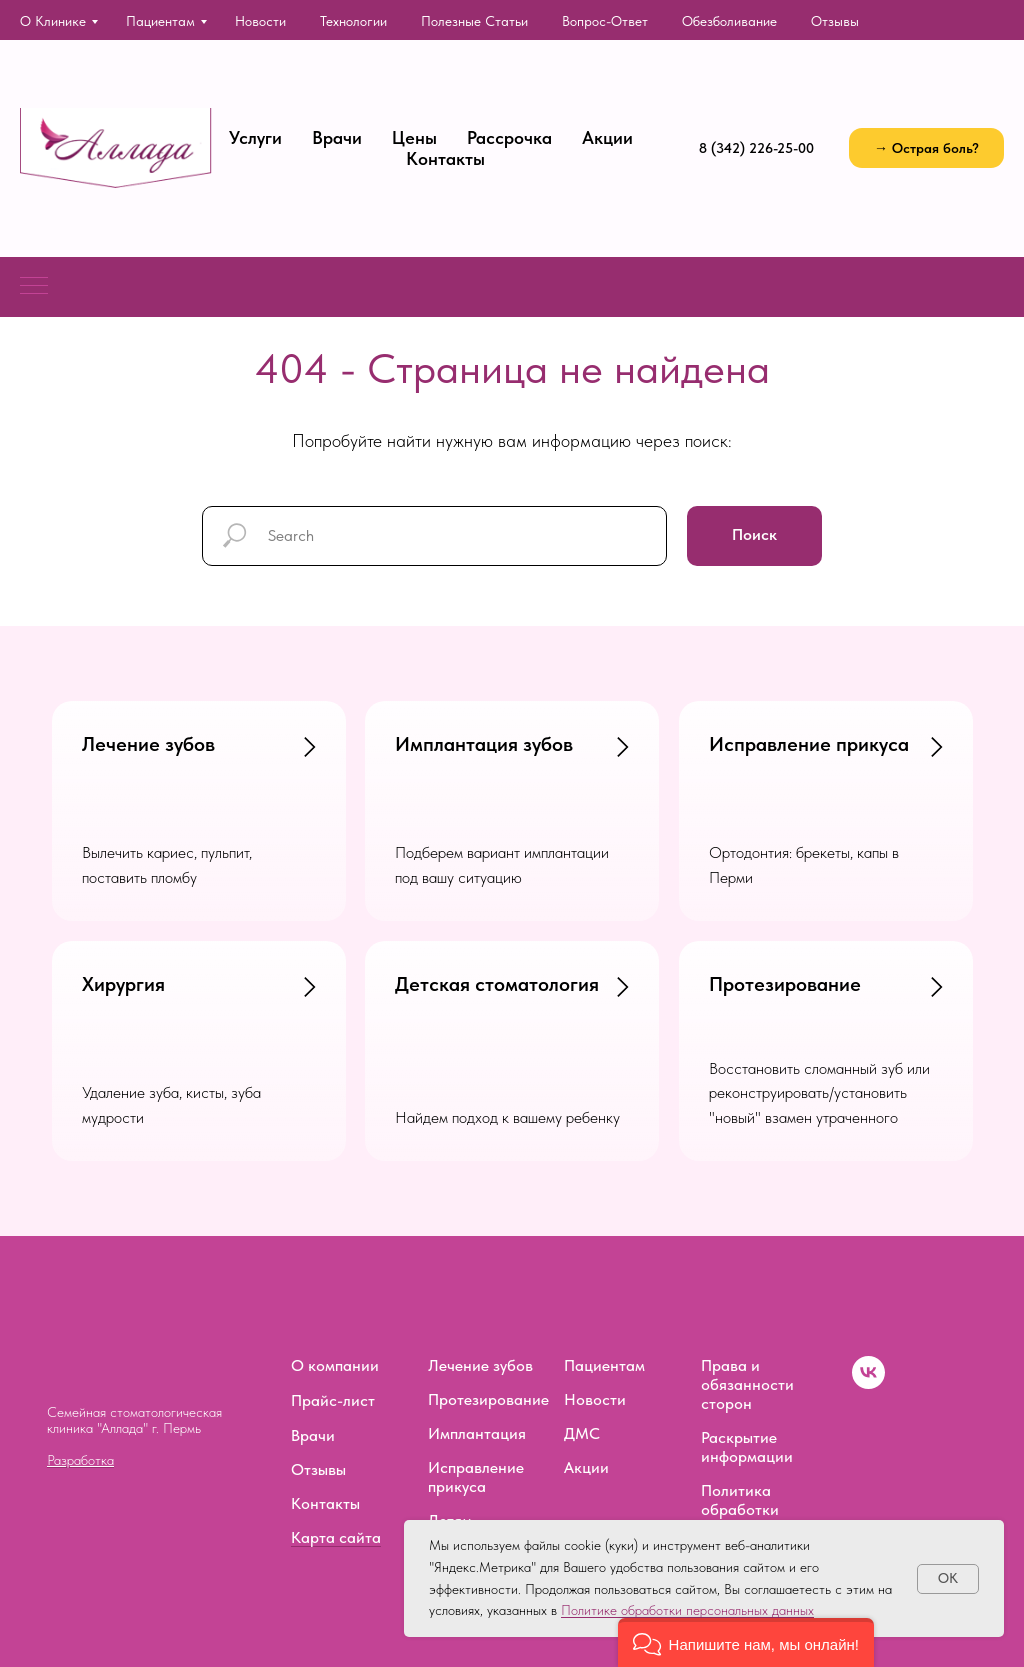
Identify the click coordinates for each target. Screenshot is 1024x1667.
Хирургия (123, 984)
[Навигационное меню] (34, 287)
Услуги (255, 137)
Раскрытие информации (747, 1447)
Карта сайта (336, 1537)
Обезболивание (729, 21)
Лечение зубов (148, 744)
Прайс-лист (333, 1400)
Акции (607, 137)
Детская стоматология (497, 984)
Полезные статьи (474, 21)
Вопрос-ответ (605, 21)
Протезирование (785, 984)
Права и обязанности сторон (747, 1384)
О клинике (53, 21)
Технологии (353, 21)
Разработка (80, 1460)
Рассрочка (509, 137)
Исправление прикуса (809, 744)
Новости (260, 21)
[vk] (868, 1383)
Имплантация (477, 1433)
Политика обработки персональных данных (751, 1519)
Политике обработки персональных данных (687, 1610)
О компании (335, 1365)
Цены (414, 137)
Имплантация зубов (484, 744)
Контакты (445, 158)
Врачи (337, 137)
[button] (926, 148)
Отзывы (835, 21)
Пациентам (160, 21)
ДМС (582, 1433)
